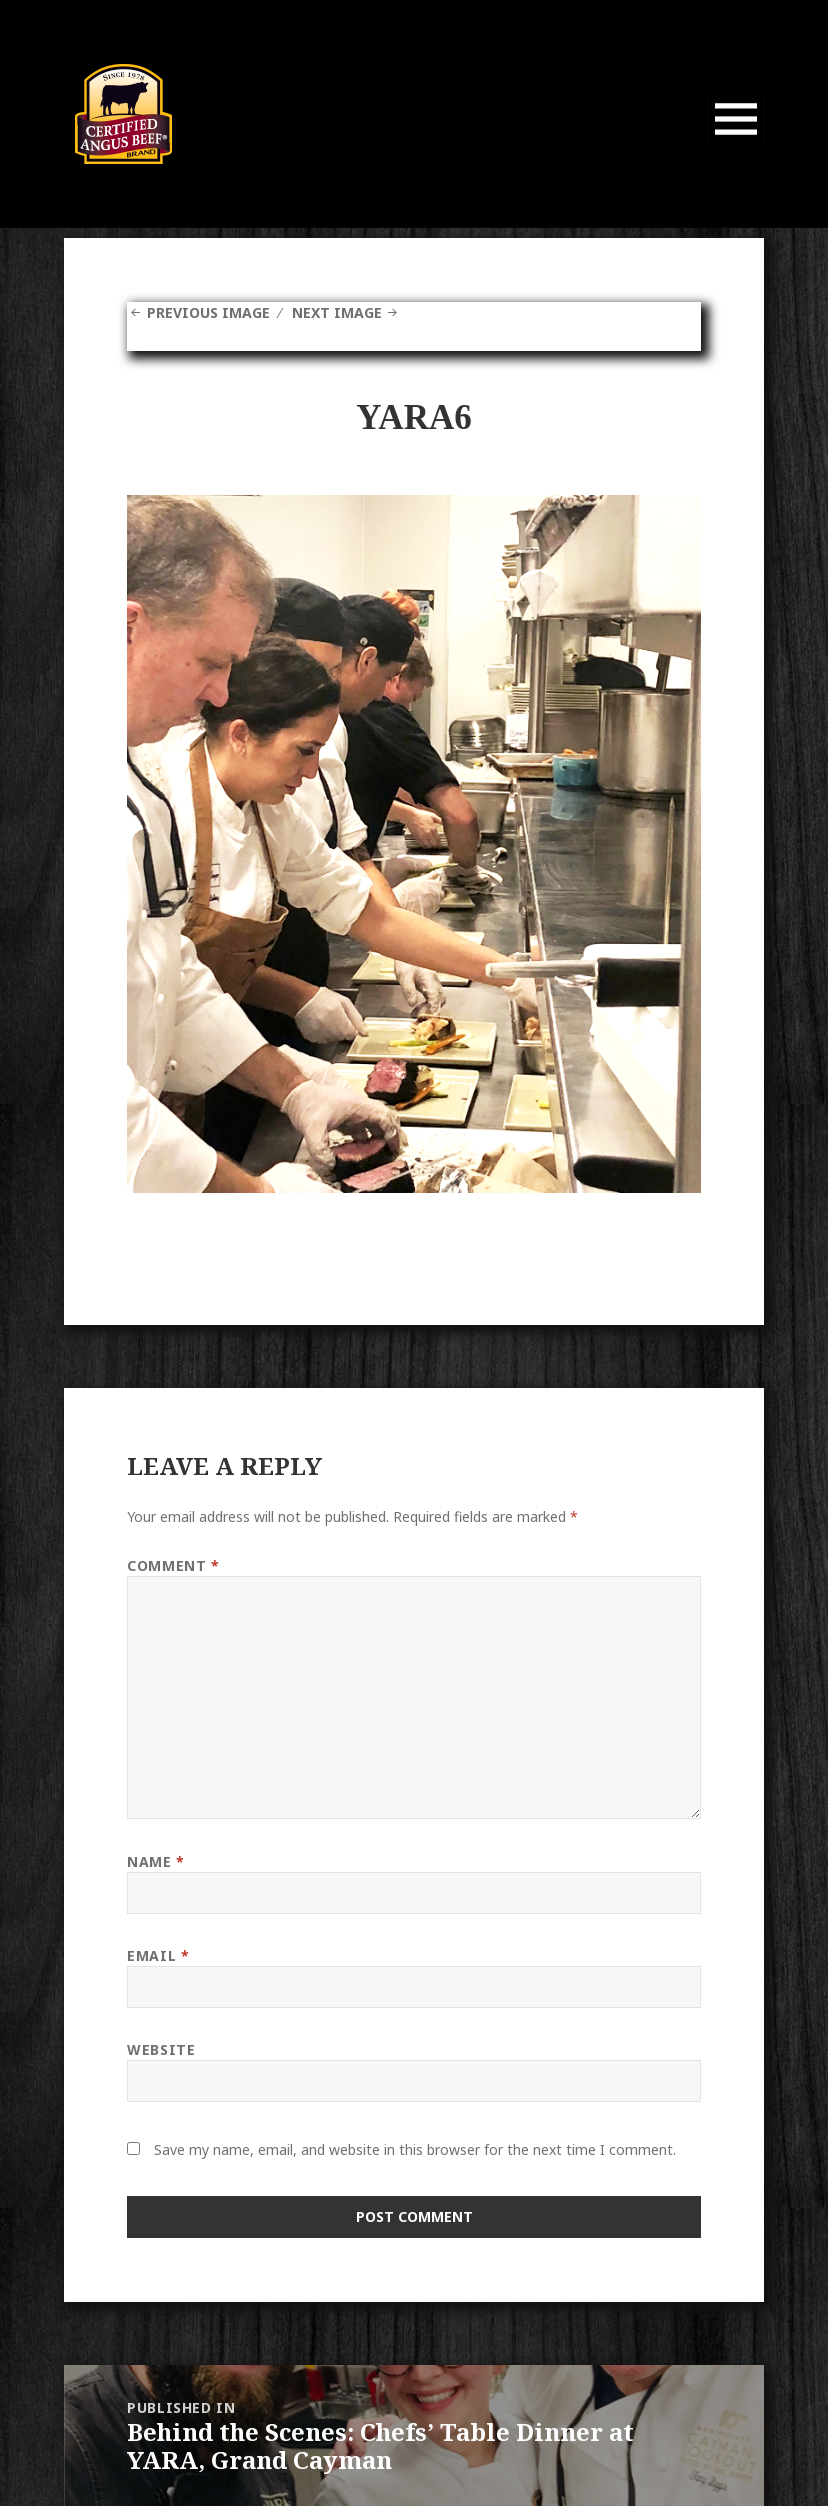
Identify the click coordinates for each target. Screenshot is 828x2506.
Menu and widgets (736, 146)
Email (158, 1955)
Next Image (337, 312)
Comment (173, 1565)
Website (161, 2049)
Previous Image (208, 312)
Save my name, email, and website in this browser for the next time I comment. (415, 2149)
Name (155, 1861)
